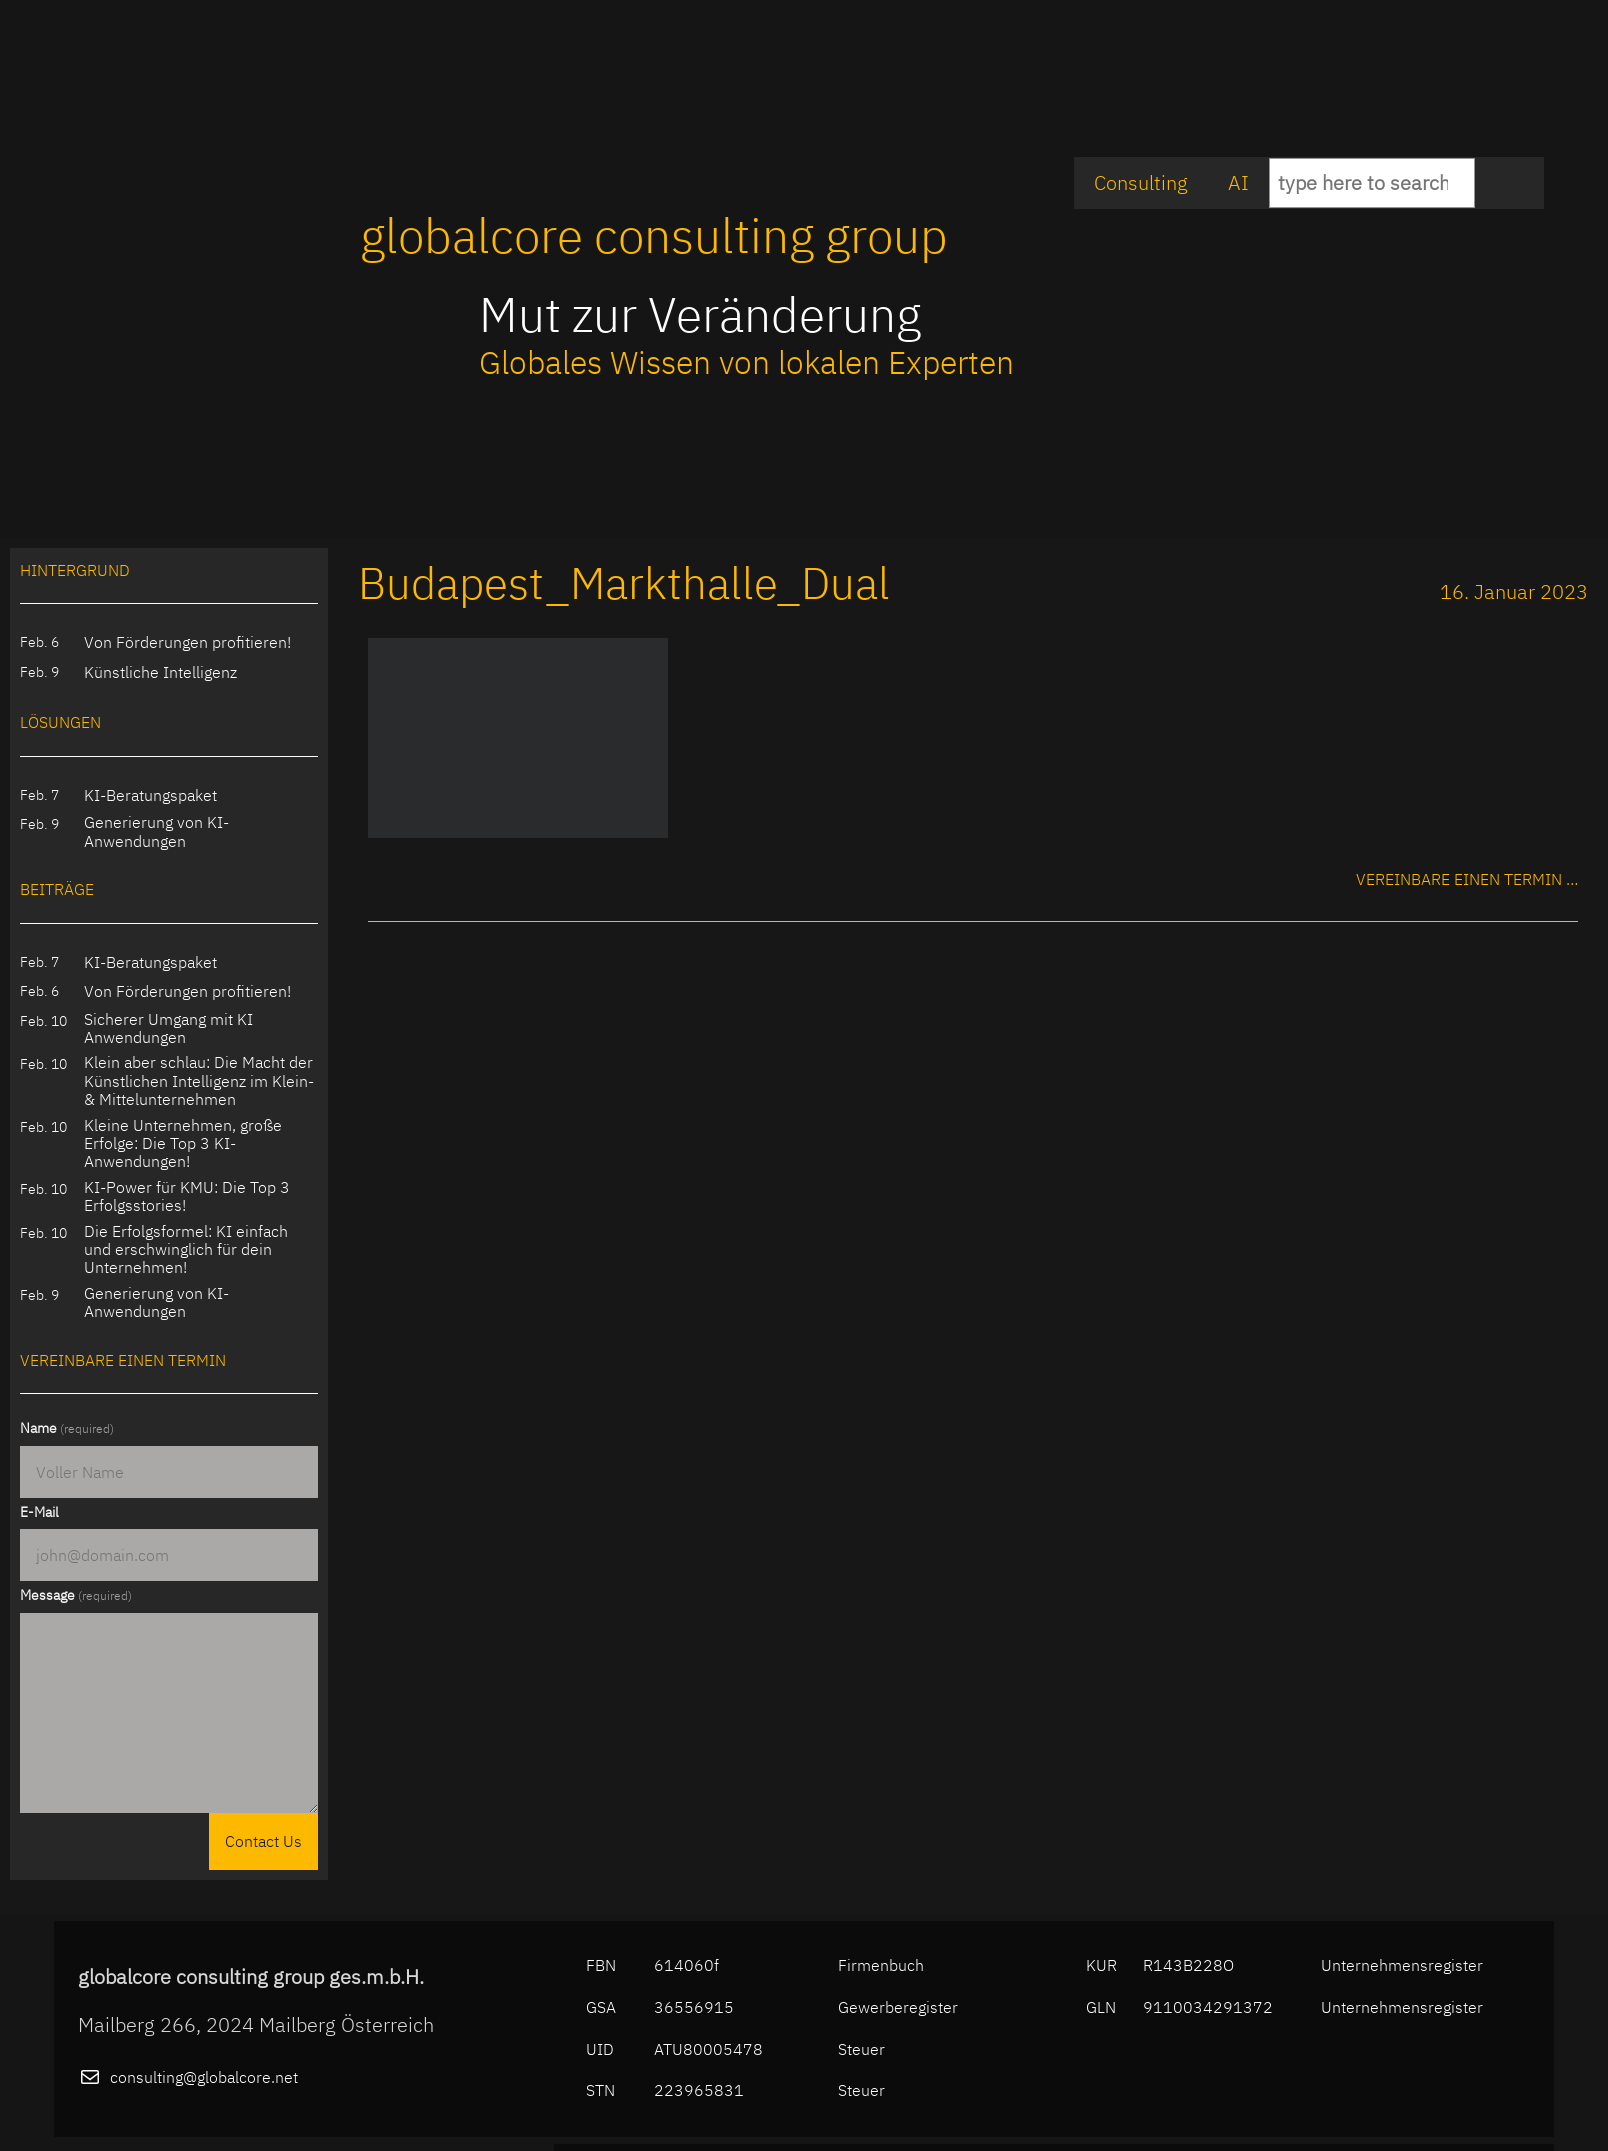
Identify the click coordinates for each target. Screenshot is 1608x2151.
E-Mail (39, 1512)
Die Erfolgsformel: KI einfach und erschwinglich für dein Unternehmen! (186, 1249)
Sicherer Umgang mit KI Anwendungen (168, 1028)
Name (67, 1428)
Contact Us (263, 1841)
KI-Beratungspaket (150, 795)
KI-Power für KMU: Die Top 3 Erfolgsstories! (187, 1196)
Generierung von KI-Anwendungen (156, 831)
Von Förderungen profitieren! (187, 642)
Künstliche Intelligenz (160, 672)
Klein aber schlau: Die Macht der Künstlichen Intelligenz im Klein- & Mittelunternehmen (199, 1080)
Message (76, 1595)
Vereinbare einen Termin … (1467, 879)
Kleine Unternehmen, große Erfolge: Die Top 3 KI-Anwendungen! (183, 1143)
